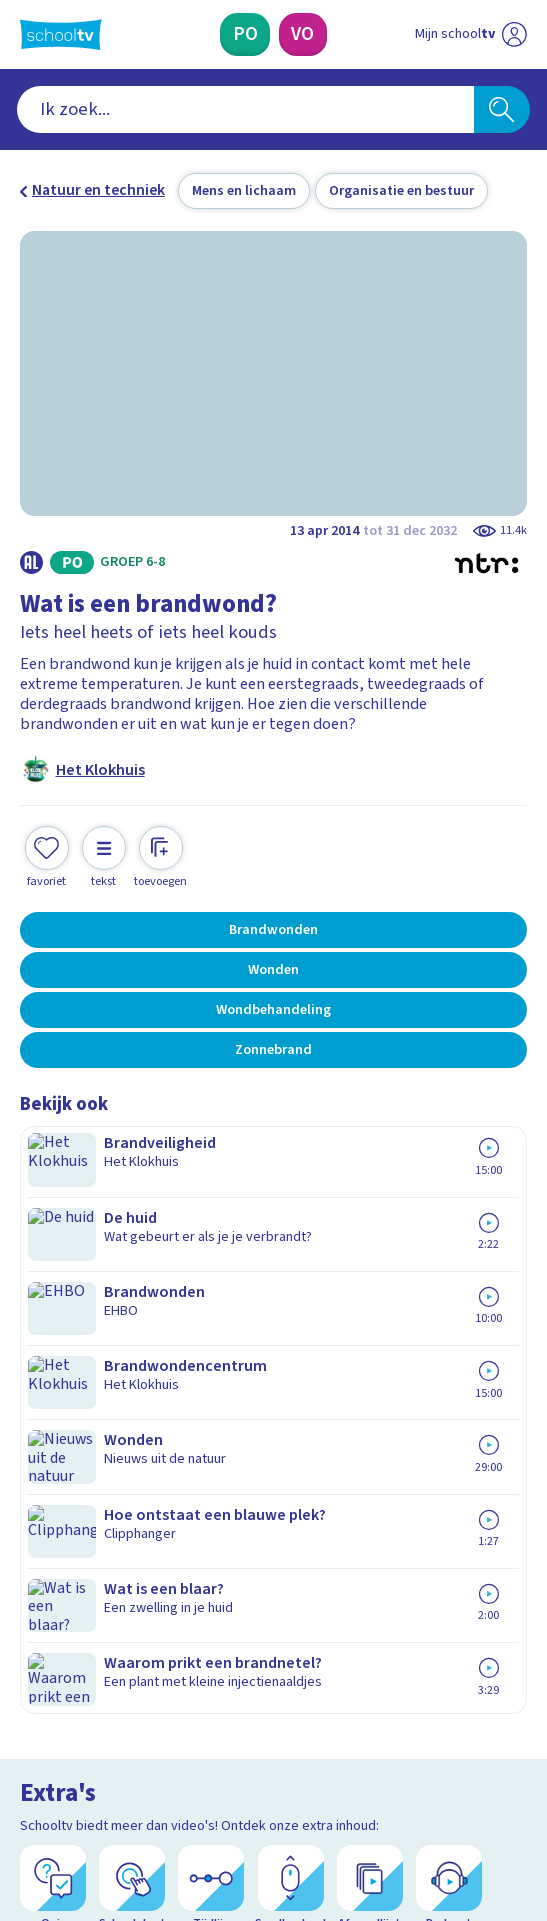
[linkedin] (118, 1838)
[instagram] (74, 1838)
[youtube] (162, 1838)
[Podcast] (449, 1265)
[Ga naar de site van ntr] (502, 1879)
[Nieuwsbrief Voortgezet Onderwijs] (374, 1689)
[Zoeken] (502, 109)
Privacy (51, 1548)
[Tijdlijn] (211, 1265)
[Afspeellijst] (370, 1265)
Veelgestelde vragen (108, 1493)
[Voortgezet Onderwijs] (303, 34)
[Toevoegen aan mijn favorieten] (47, 855)
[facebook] (30, 1838)
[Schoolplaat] (132, 1265)
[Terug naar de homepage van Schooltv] (61, 34)
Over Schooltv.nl (89, 1520)
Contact (53, 1465)
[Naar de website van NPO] (452, 1879)
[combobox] (245, 109)
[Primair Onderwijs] (245, 34)
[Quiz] (53, 1265)
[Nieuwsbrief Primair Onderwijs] (173, 1689)
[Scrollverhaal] (291, 1265)
